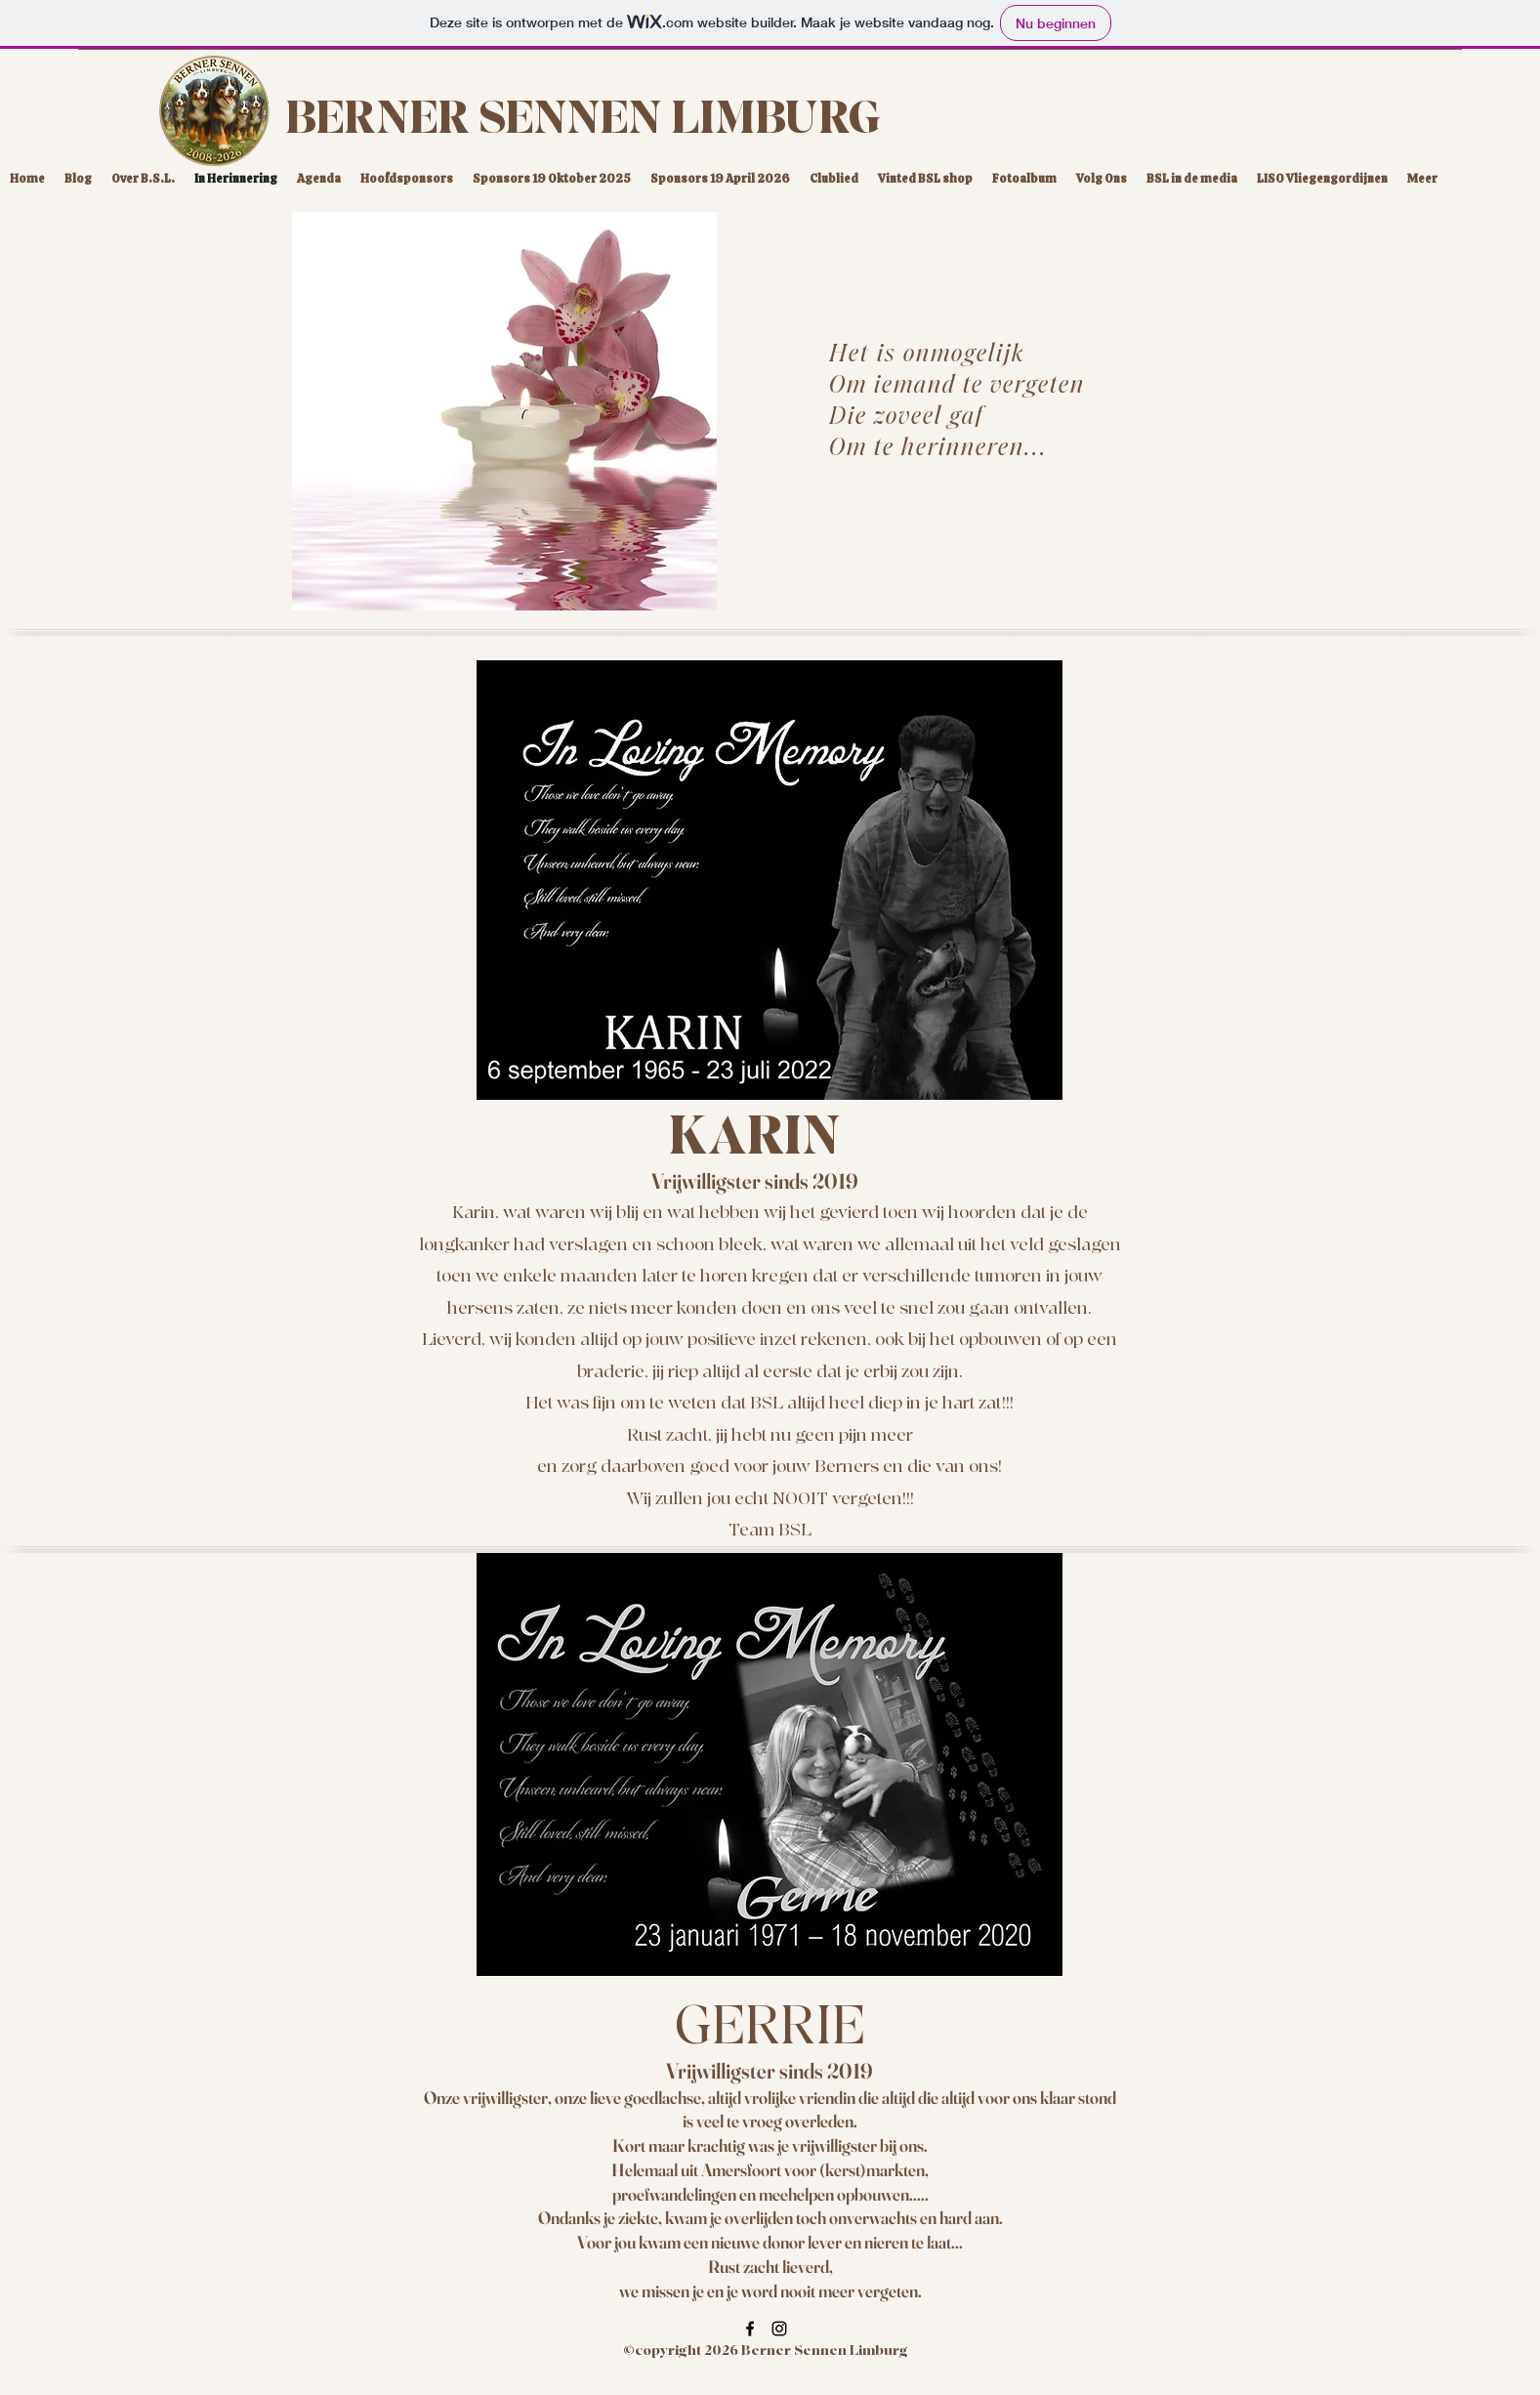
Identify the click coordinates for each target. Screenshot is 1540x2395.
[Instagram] (779, 2328)
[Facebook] (750, 2328)
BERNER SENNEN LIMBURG (583, 119)
